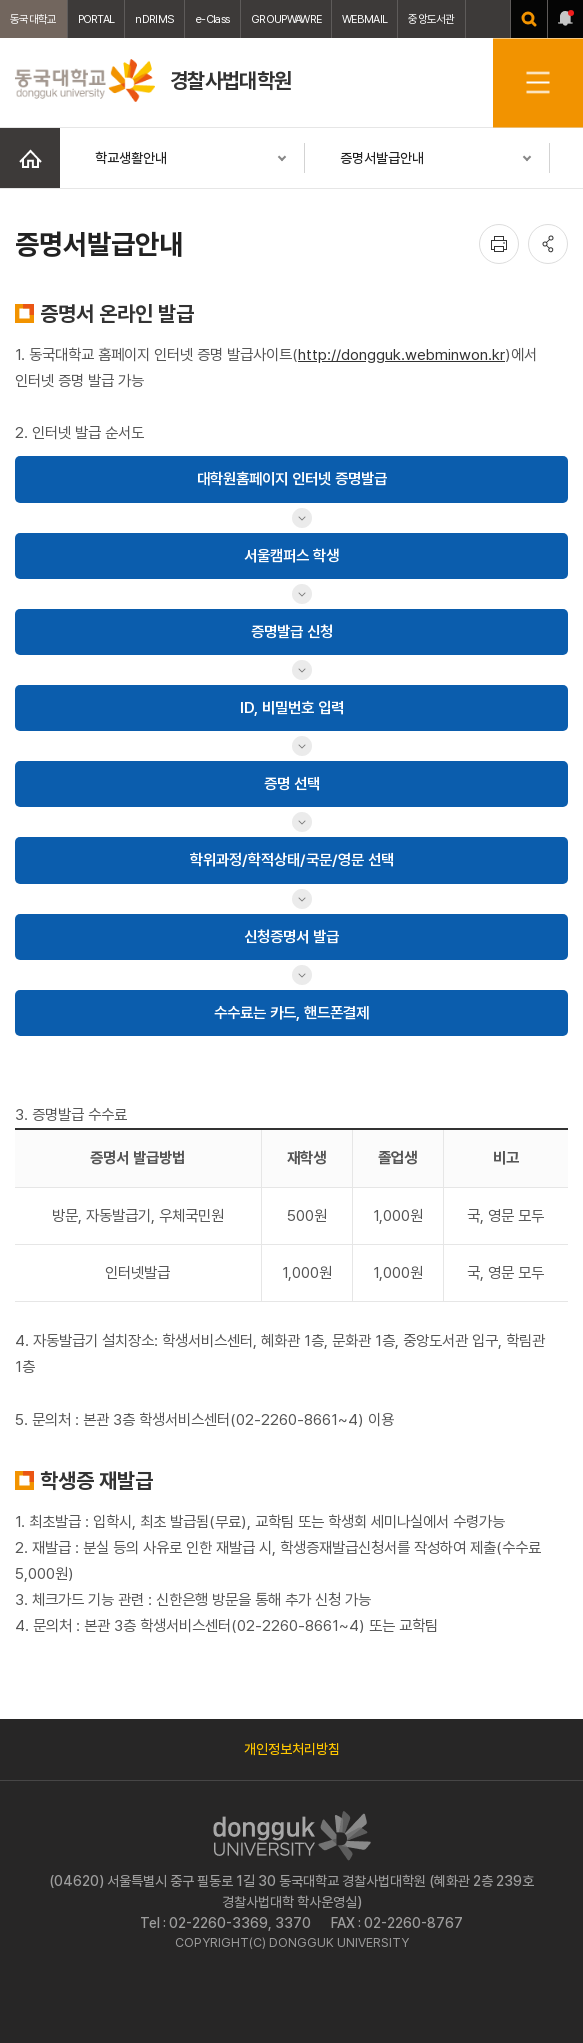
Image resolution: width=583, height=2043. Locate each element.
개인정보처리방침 (292, 1749)
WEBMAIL (364, 19)
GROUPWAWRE (286, 19)
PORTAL (96, 19)
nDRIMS (154, 19)
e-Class (212, 19)
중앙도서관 (431, 19)
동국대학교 (33, 19)
